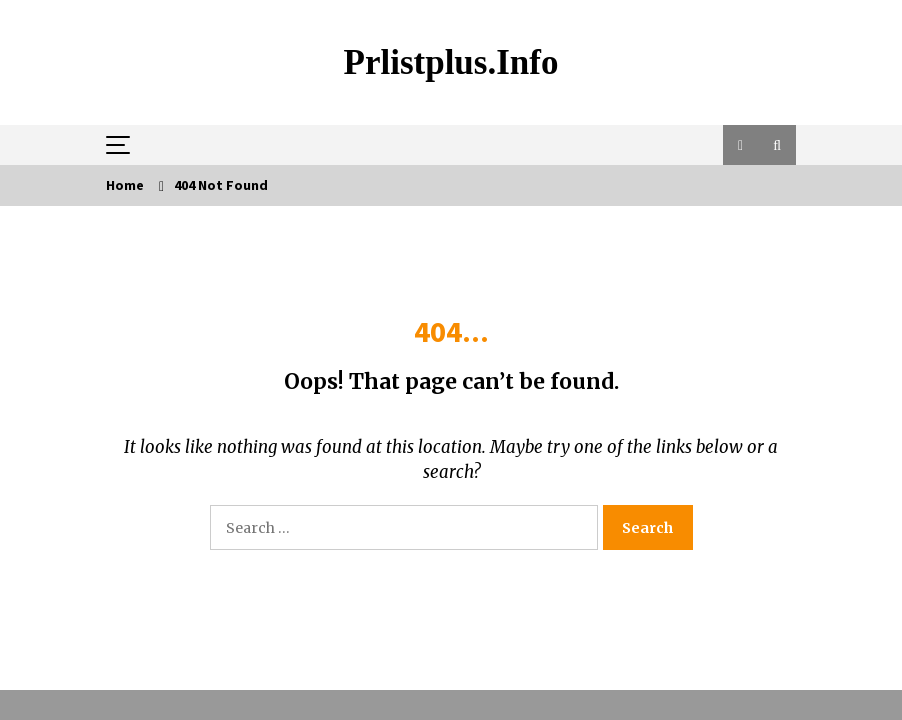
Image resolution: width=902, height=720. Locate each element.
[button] (740, 145)
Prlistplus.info (451, 62)
